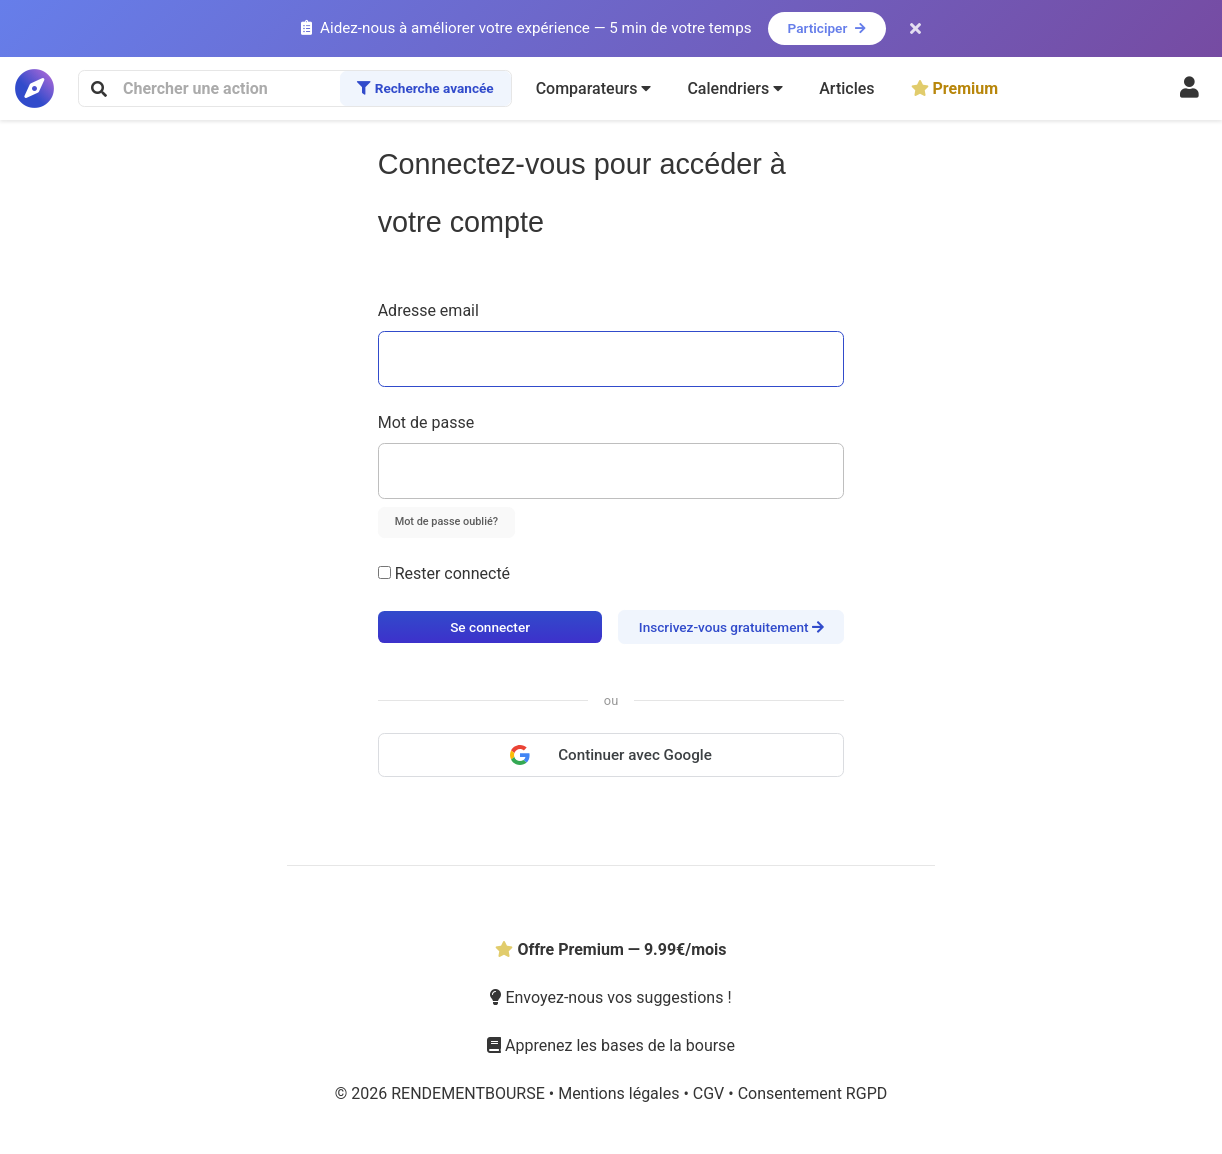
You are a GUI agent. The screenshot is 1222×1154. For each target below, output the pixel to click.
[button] (594, 89)
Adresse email (428, 310)
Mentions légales (620, 1093)
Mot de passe (426, 422)
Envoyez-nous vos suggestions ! (610, 997)
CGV (710, 1093)
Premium (955, 88)
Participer (827, 28)
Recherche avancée (425, 88)
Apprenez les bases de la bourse (611, 1045)
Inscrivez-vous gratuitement (731, 627)
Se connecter (490, 627)
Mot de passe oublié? (446, 521)
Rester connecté (444, 573)
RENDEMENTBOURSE (470, 1093)
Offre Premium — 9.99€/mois (610, 949)
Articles (846, 88)
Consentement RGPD (813, 1093)
